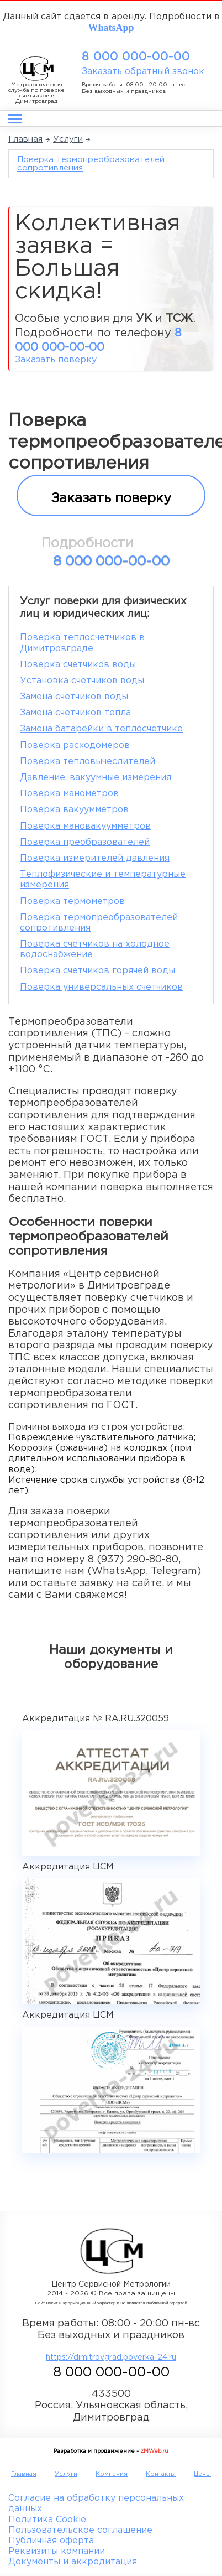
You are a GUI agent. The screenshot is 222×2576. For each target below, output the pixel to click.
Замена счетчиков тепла (75, 713)
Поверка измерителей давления (95, 858)
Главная (25, 139)
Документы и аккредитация (72, 2562)
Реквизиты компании (56, 2551)
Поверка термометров (72, 901)
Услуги (68, 139)
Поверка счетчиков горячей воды (97, 971)
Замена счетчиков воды (74, 697)
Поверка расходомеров (75, 745)
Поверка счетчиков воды (78, 665)
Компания (112, 2474)
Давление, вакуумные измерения (95, 777)
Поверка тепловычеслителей (87, 761)
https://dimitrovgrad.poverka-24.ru (111, 2357)
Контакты (161, 2474)
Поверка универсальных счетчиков (101, 987)
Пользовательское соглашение (80, 2530)
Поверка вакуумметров (74, 810)
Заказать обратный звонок (143, 71)
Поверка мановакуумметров (85, 826)
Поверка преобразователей (85, 842)
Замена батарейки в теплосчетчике (101, 729)
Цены (202, 2474)
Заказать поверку (56, 360)
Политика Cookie (47, 2520)
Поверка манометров (69, 794)
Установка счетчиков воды (82, 681)
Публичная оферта (51, 2541)
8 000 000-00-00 (136, 57)
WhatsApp (111, 27)
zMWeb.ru (154, 2451)
